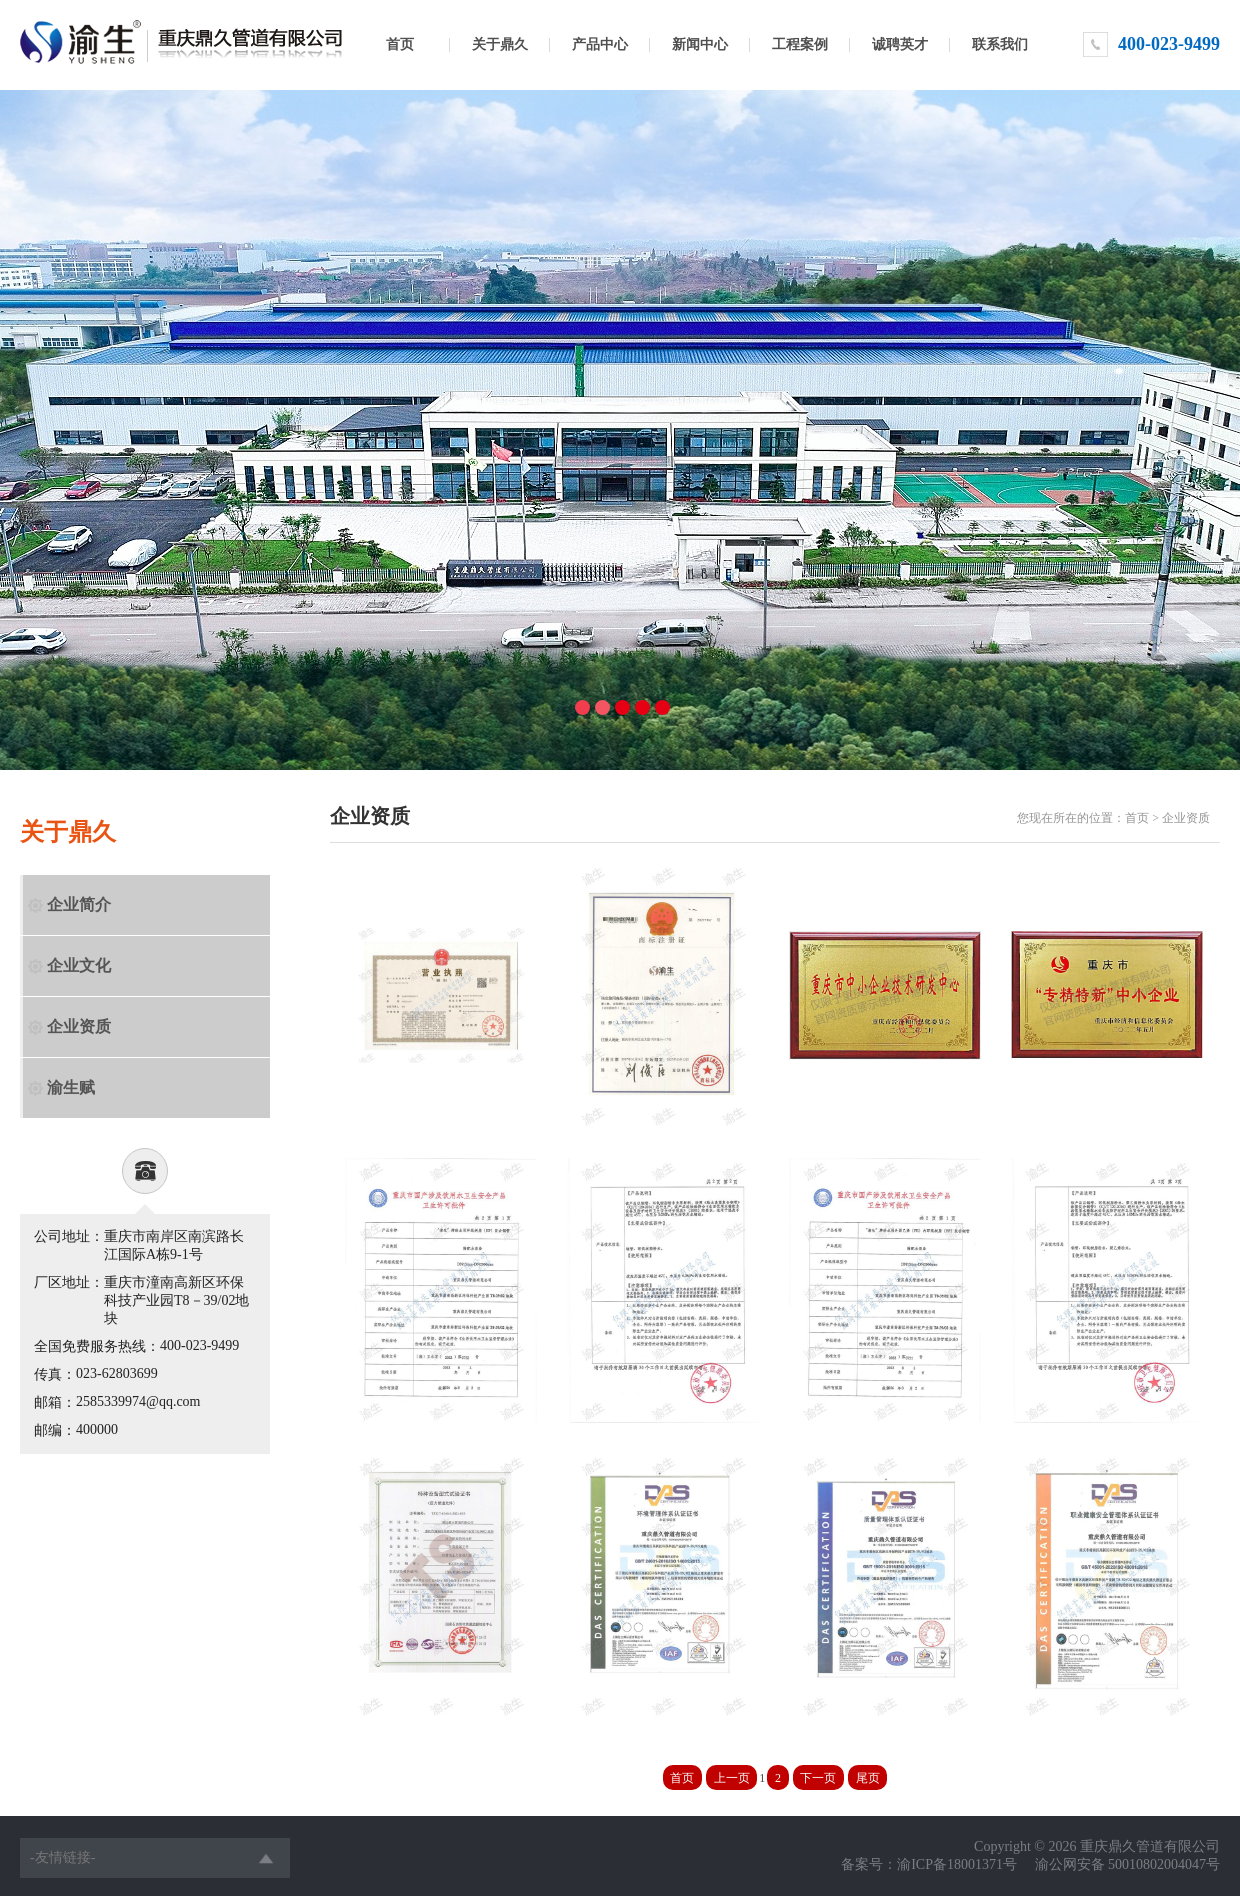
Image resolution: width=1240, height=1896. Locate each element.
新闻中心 (700, 44)
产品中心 (600, 44)
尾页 (868, 1778)
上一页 (732, 1778)
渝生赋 (71, 1087)
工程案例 (800, 44)
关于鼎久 (500, 44)
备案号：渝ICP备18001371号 (929, 1864)
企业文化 (79, 965)
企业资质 (79, 1026)
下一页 (818, 1778)
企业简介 (79, 904)
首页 (400, 44)
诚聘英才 (900, 44)
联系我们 (1000, 44)
